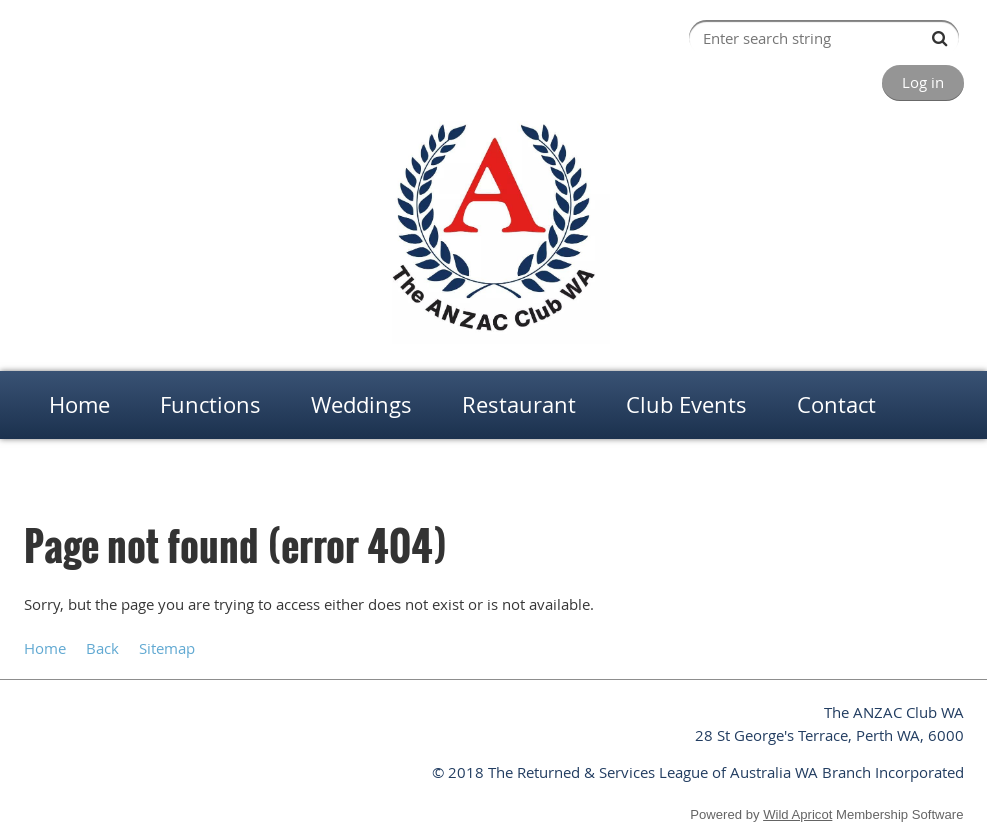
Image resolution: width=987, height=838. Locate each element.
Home (41, 470)
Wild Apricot (797, 814)
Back (102, 648)
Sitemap (167, 648)
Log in (923, 82)
